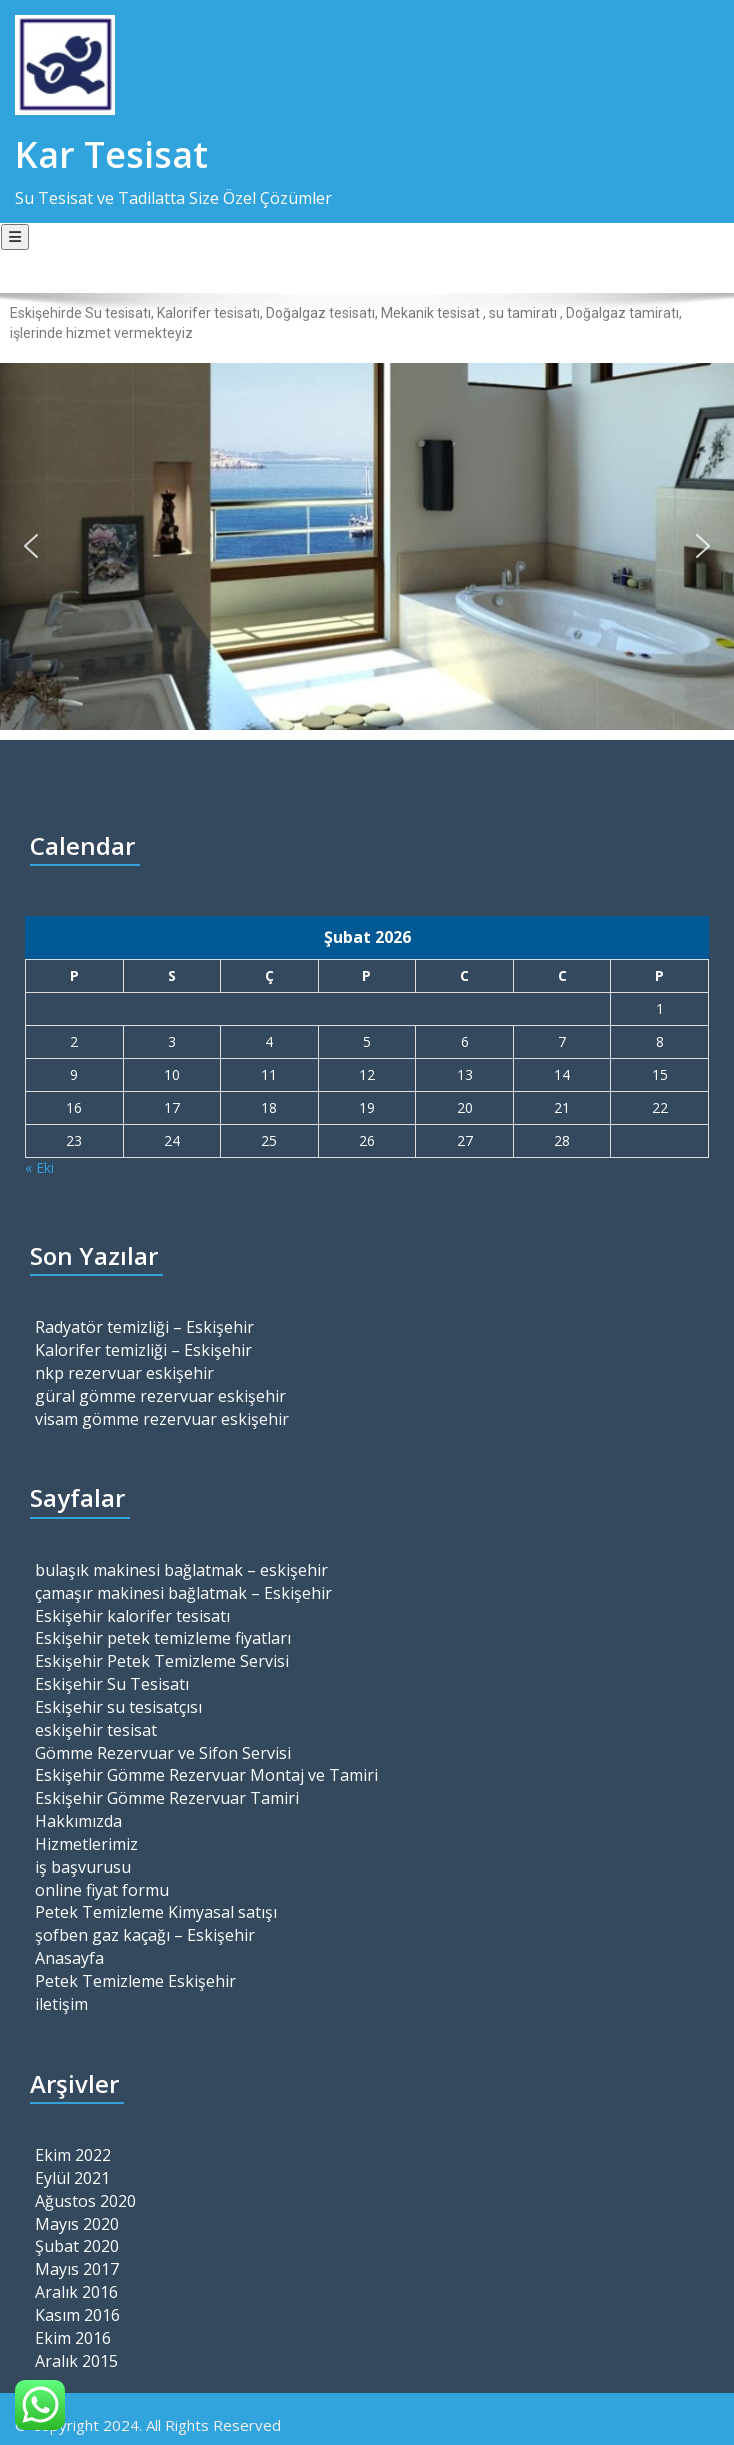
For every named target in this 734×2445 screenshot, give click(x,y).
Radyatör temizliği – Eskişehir (144, 1327)
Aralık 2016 (76, 2292)
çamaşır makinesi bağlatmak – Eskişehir (183, 1593)
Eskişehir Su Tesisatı (112, 1684)
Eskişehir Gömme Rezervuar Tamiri (167, 1798)
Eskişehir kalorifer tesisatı (132, 1616)
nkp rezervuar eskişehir (124, 1373)
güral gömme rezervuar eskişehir (160, 1396)
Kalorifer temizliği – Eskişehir (143, 1350)
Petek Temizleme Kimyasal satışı (156, 1912)
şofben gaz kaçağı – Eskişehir (145, 1935)
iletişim (61, 2004)
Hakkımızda (78, 1821)
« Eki (39, 1167)
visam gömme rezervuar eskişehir (162, 1419)
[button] (31, 546)
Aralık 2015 (76, 2361)
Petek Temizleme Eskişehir (135, 1981)
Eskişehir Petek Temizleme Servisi (162, 1661)
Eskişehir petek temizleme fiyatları (163, 1638)
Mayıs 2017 (77, 2269)
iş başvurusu (83, 1867)
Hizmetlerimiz (86, 1844)
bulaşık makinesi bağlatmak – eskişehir (181, 1570)
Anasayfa (69, 1958)
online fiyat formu (102, 1890)
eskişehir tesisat (96, 1730)
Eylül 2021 (72, 2178)
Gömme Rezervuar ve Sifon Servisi (163, 1753)
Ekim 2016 (73, 2338)
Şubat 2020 (77, 2246)
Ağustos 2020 (85, 2201)
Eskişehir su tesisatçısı (118, 1707)
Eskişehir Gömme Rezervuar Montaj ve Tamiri (206, 1775)
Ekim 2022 (73, 2155)
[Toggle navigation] (15, 237)
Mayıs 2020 (77, 2224)
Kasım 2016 (77, 2315)
